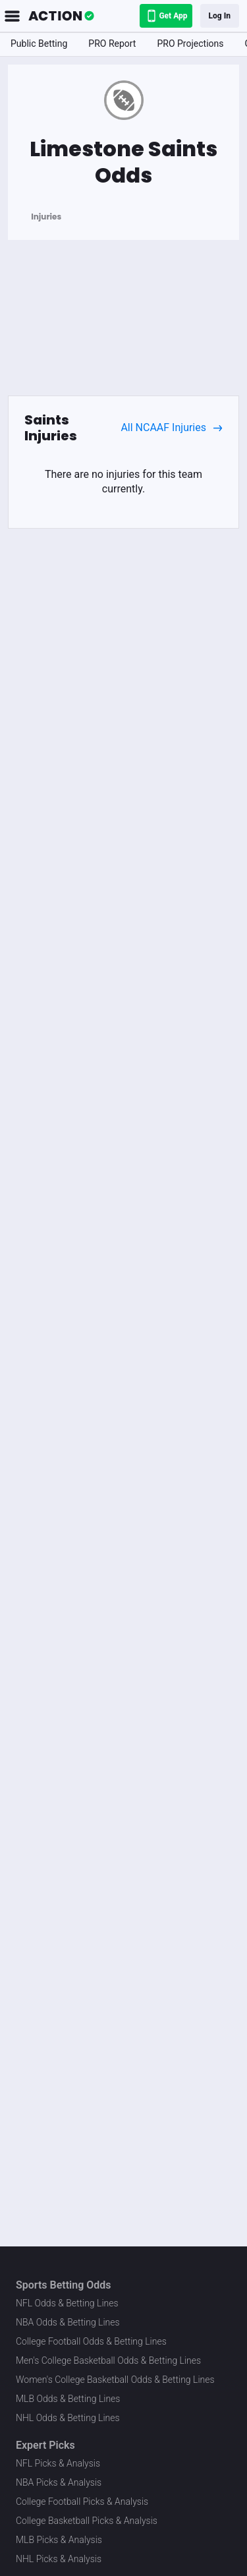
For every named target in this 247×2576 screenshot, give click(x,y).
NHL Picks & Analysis (58, 2559)
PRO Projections (190, 43)
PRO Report (112, 43)
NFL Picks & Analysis (58, 2463)
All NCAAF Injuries (172, 428)
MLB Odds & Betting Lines (68, 2398)
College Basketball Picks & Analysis (86, 2520)
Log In (220, 15)
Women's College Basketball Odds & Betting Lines (115, 2379)
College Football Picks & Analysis (82, 2501)
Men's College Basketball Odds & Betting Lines (108, 2360)
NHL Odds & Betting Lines (68, 2418)
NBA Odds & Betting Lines (68, 2322)
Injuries (46, 216)
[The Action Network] (61, 16)
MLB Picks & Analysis (59, 2539)
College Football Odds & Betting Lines (91, 2341)
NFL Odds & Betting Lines (67, 2303)
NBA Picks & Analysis (58, 2482)
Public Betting (39, 43)
